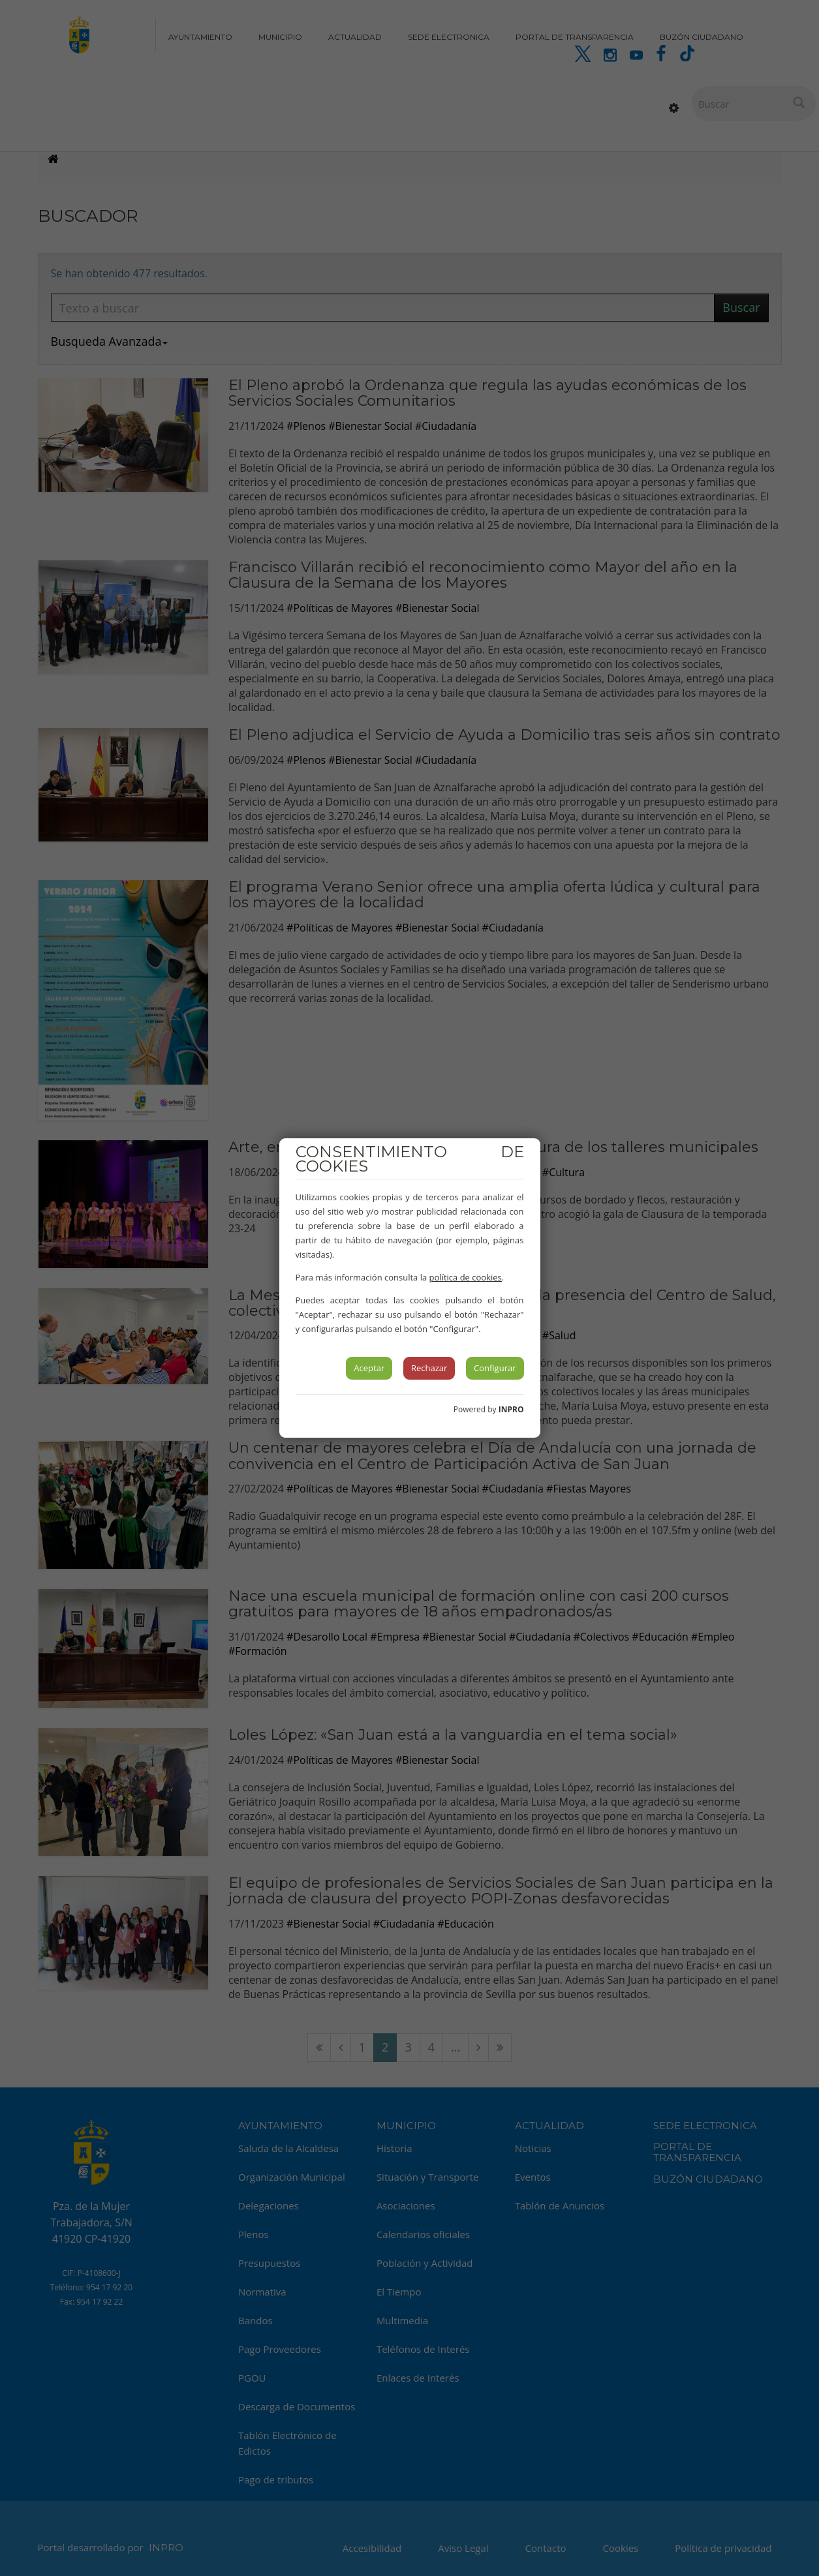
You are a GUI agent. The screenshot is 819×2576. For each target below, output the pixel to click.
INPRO (511, 1409)
